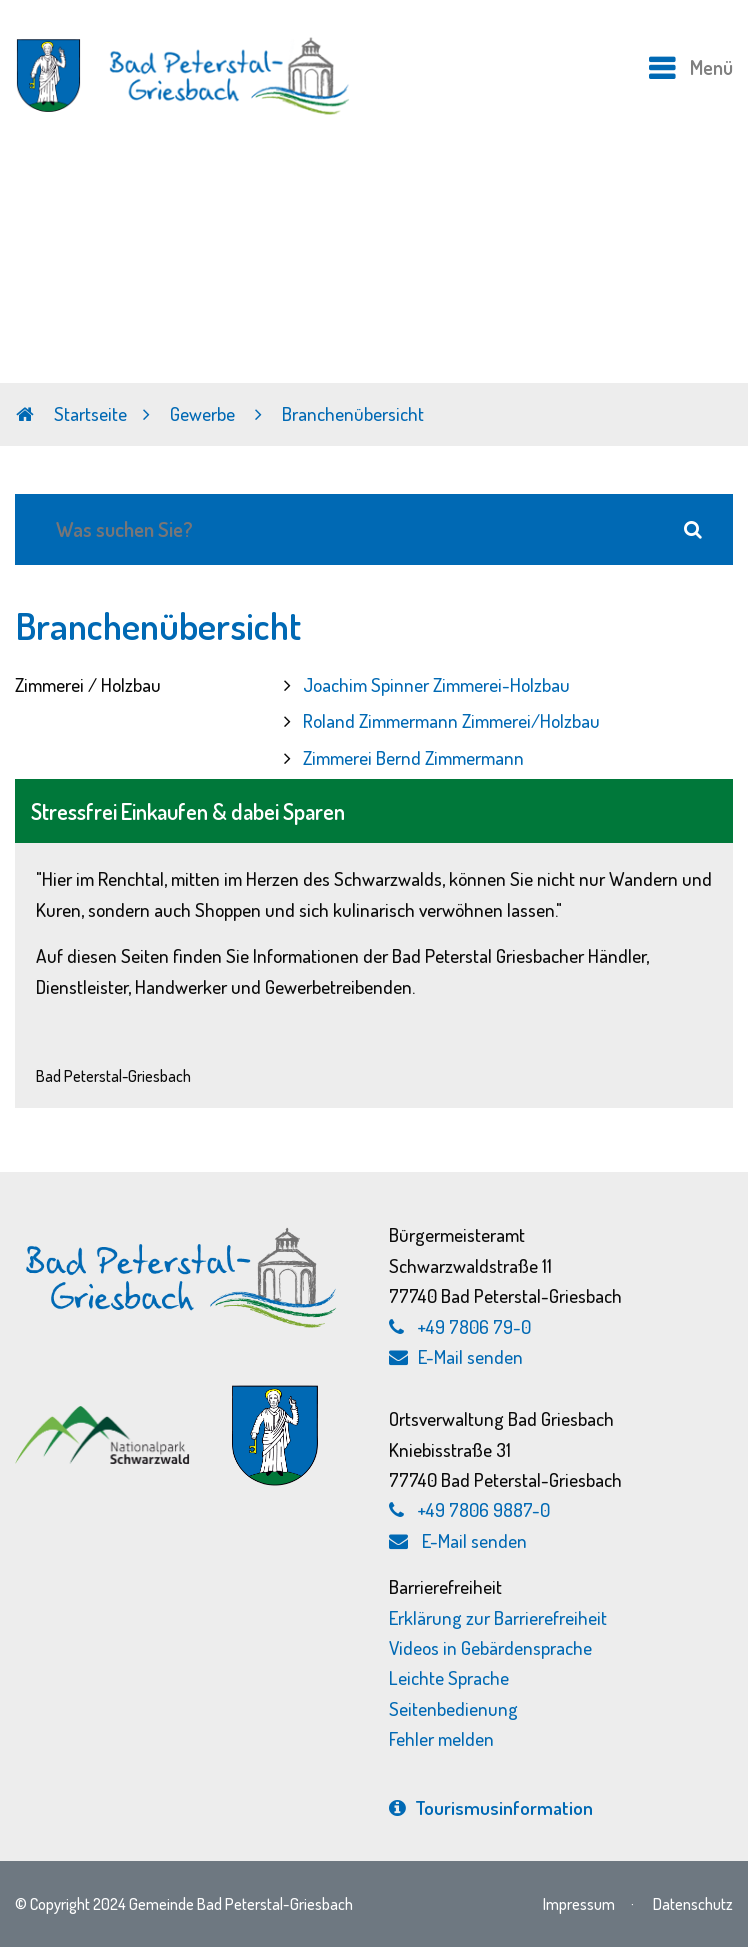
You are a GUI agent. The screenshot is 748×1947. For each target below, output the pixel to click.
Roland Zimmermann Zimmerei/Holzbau (451, 720)
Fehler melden (441, 1738)
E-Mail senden (456, 1356)
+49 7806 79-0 (474, 1326)
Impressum (579, 1903)
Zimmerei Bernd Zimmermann (413, 757)
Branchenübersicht (353, 413)
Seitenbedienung (453, 1708)
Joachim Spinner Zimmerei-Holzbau (436, 684)
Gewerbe (204, 413)
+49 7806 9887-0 (484, 1509)
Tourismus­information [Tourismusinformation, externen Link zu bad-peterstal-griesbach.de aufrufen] (491, 1807)
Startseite (71, 413)
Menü (711, 67)
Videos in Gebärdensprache (490, 1647)
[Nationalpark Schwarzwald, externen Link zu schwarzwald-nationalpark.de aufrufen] (104, 1408)
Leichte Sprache (449, 1677)
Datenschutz (693, 1903)
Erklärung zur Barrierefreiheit (498, 1617)
